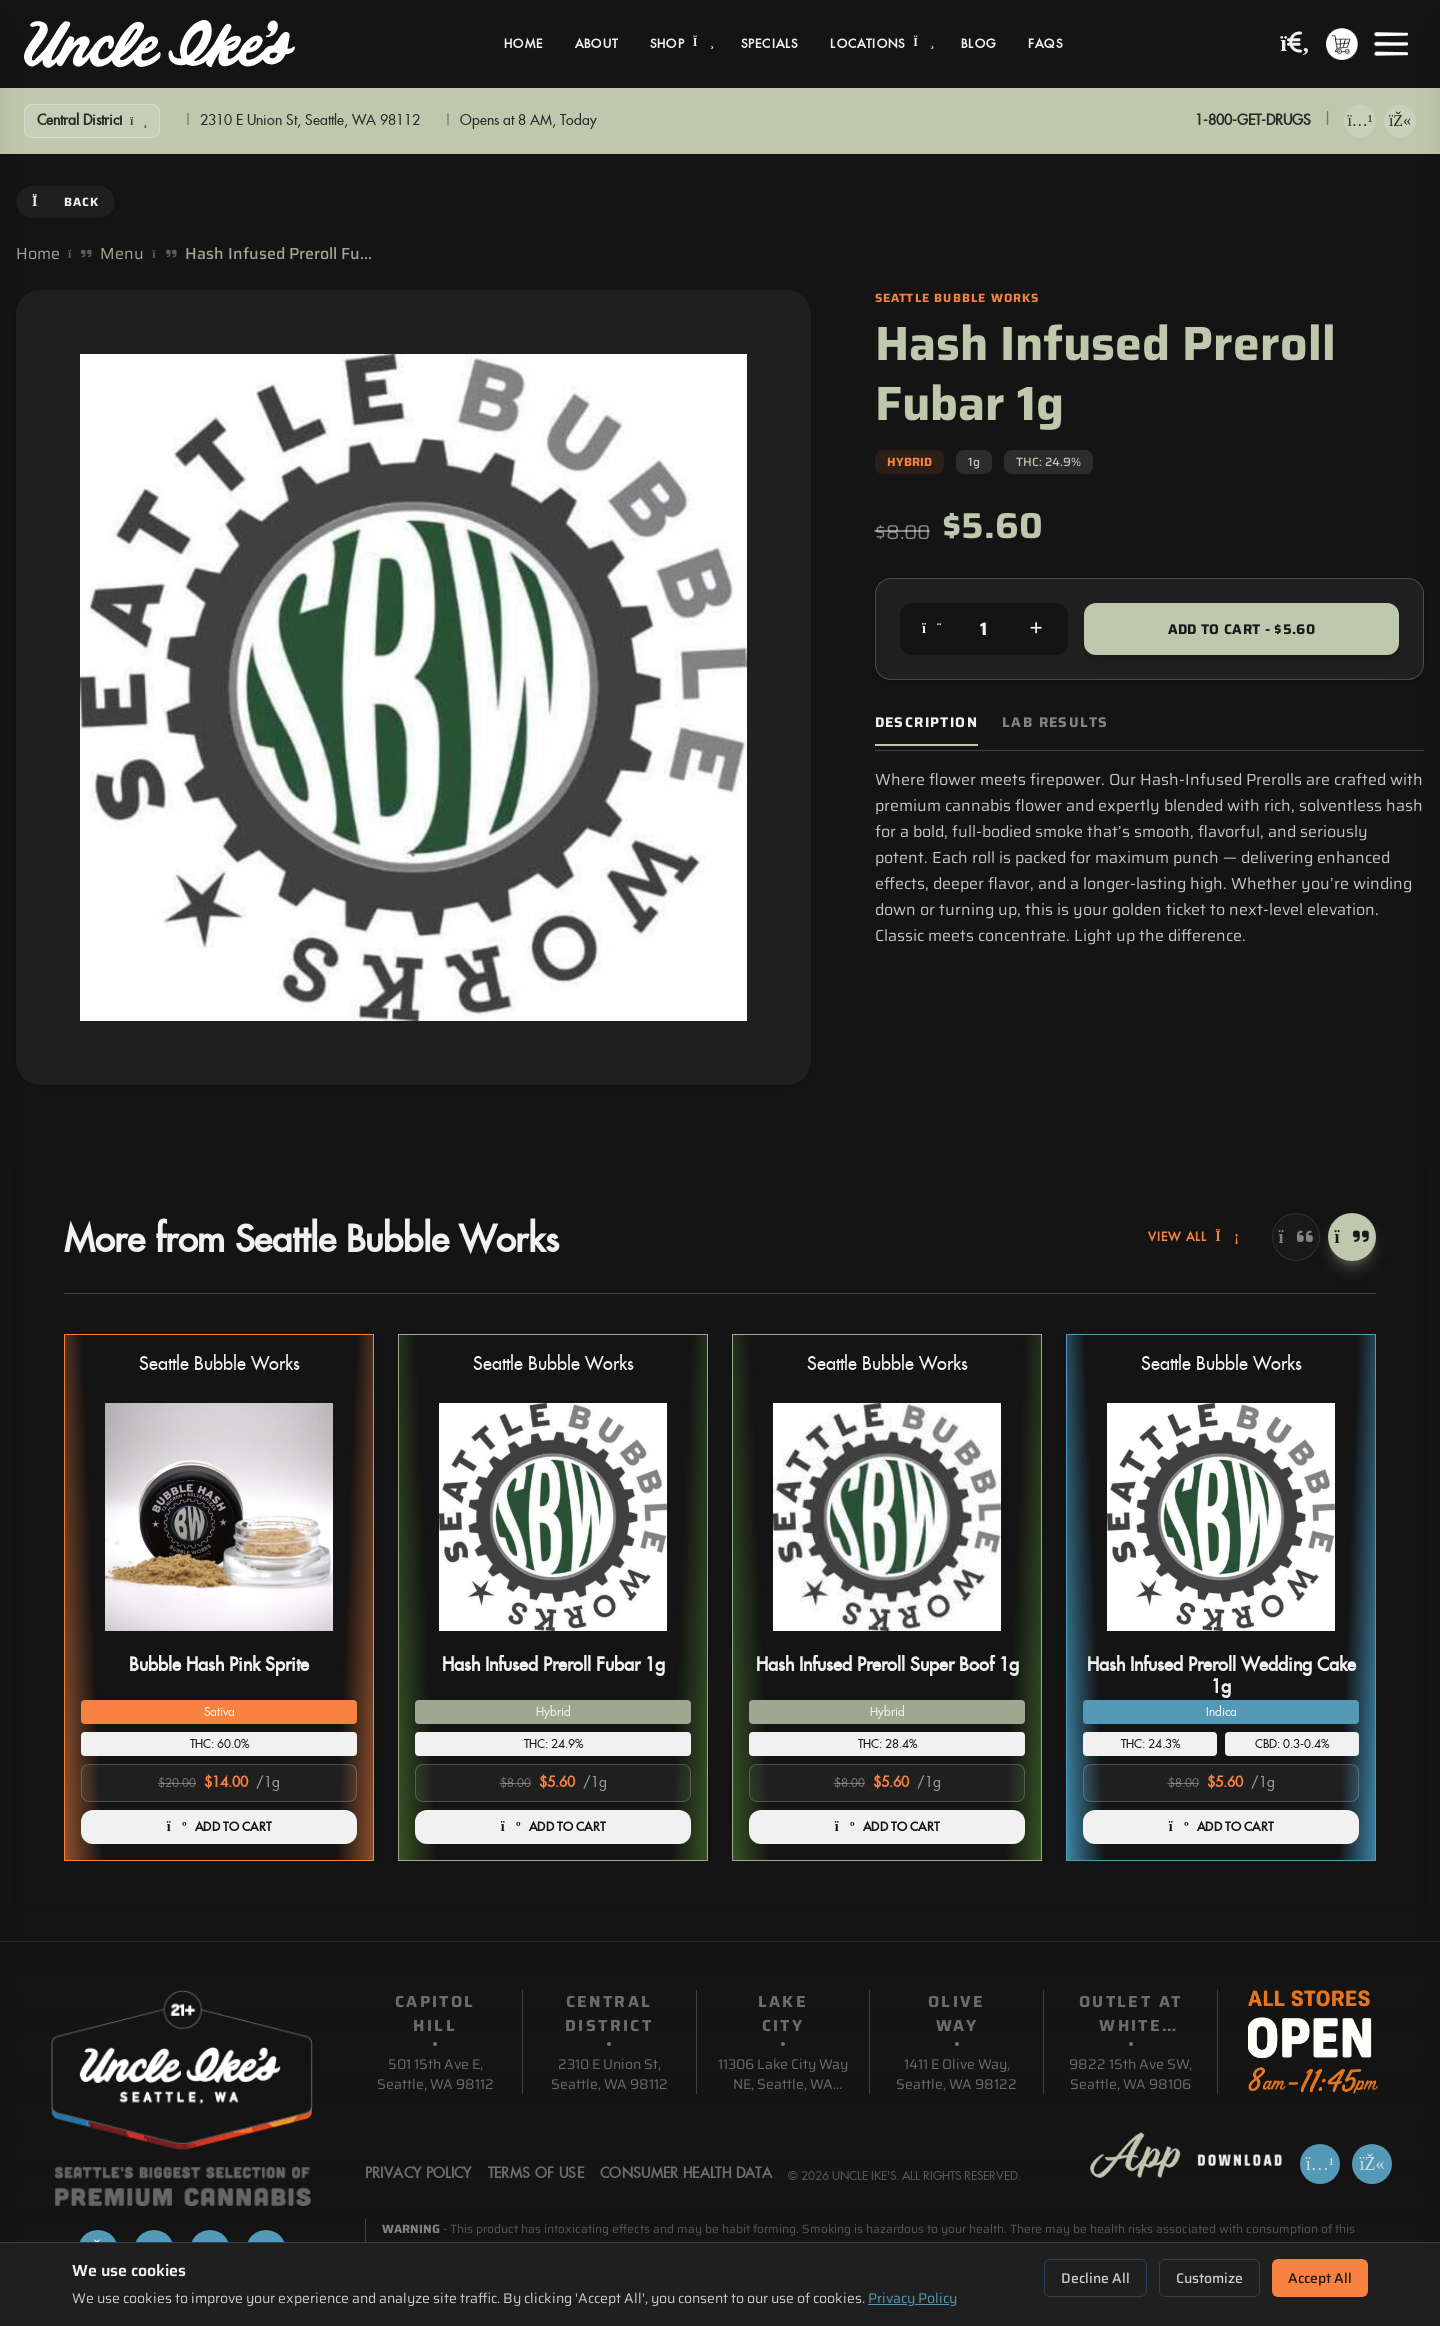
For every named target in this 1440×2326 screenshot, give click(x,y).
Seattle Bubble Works (219, 1364)
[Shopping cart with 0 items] (1342, 44)
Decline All (1095, 2278)
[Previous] (1296, 1237)
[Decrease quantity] (932, 629)
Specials (770, 44)
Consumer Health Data (686, 2174)
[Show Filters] (92, 121)
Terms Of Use (536, 2174)
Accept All (1320, 2278)
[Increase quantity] (1036, 629)
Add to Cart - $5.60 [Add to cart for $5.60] (1242, 629)
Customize (1209, 2278)
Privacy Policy (912, 2298)
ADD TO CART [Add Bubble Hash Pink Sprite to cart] (219, 1827)
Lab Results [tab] (1055, 722)
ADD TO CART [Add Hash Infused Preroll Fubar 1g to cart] (553, 1827)
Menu (122, 254)
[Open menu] (1391, 44)
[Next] (1352, 1237)
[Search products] (1295, 44)
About (596, 44)
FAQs (1045, 44)
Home (523, 44)
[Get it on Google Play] (1400, 121)
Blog (978, 44)
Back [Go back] (65, 201)
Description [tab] (926, 722)
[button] (219, 1597)
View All (1194, 1237)
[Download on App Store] (1360, 121)
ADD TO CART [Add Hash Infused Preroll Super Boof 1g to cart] (887, 1827)
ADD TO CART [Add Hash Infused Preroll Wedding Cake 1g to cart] (1221, 1827)
